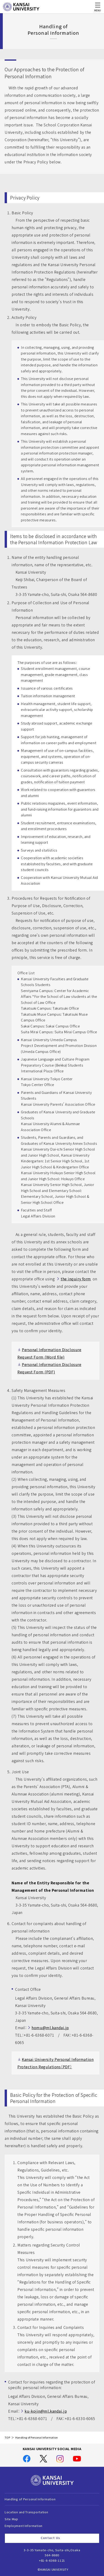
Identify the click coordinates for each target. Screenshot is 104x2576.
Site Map (11, 2519)
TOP (7, 2437)
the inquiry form (76, 1279)
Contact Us (68, 2538)
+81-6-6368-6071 (39, 2035)
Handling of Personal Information (30, 2499)
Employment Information (23, 2525)
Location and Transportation (26, 2512)
